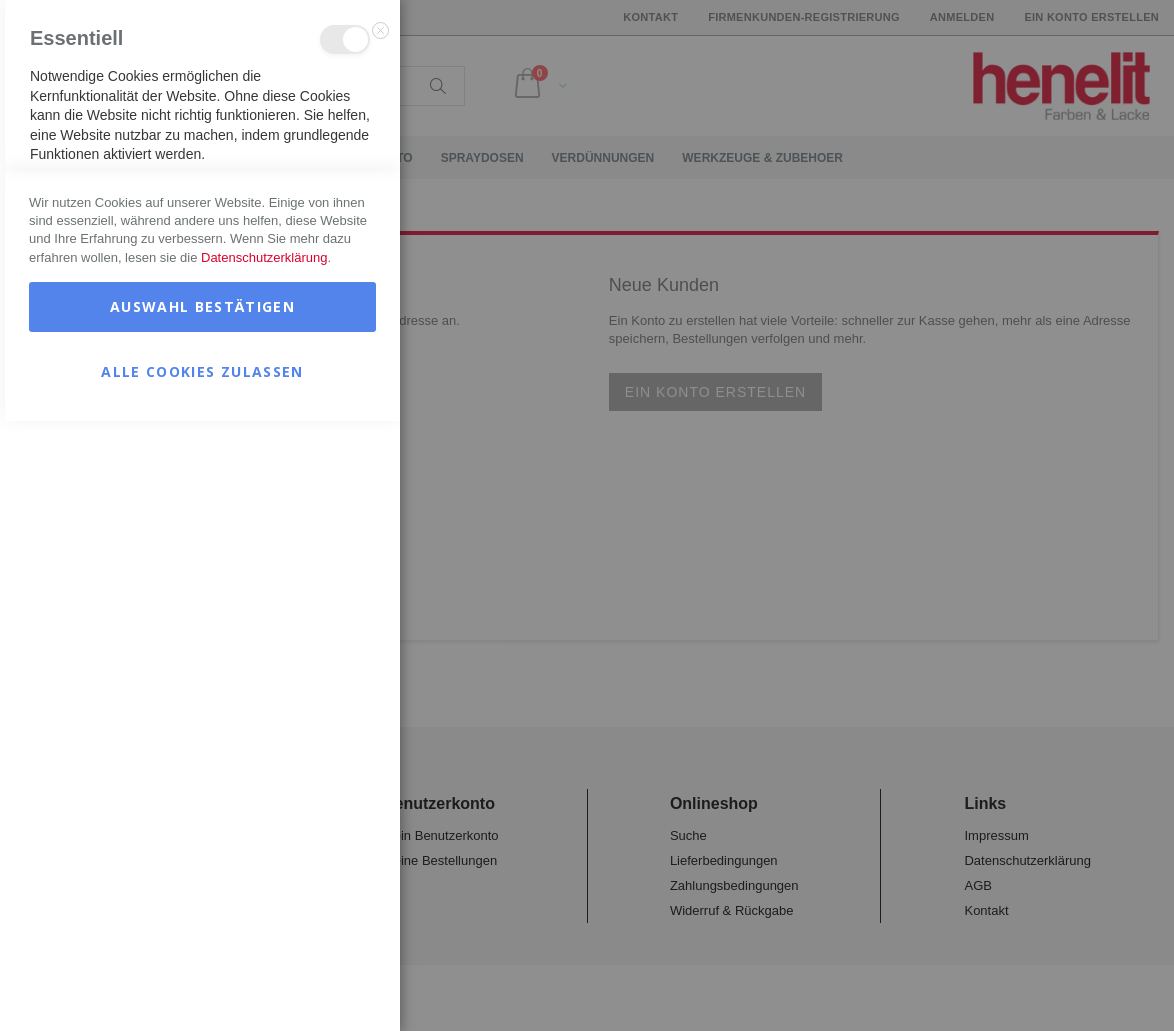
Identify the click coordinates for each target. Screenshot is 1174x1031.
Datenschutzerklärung (264, 867)
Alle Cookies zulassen (202, 981)
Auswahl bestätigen (202, 916)
